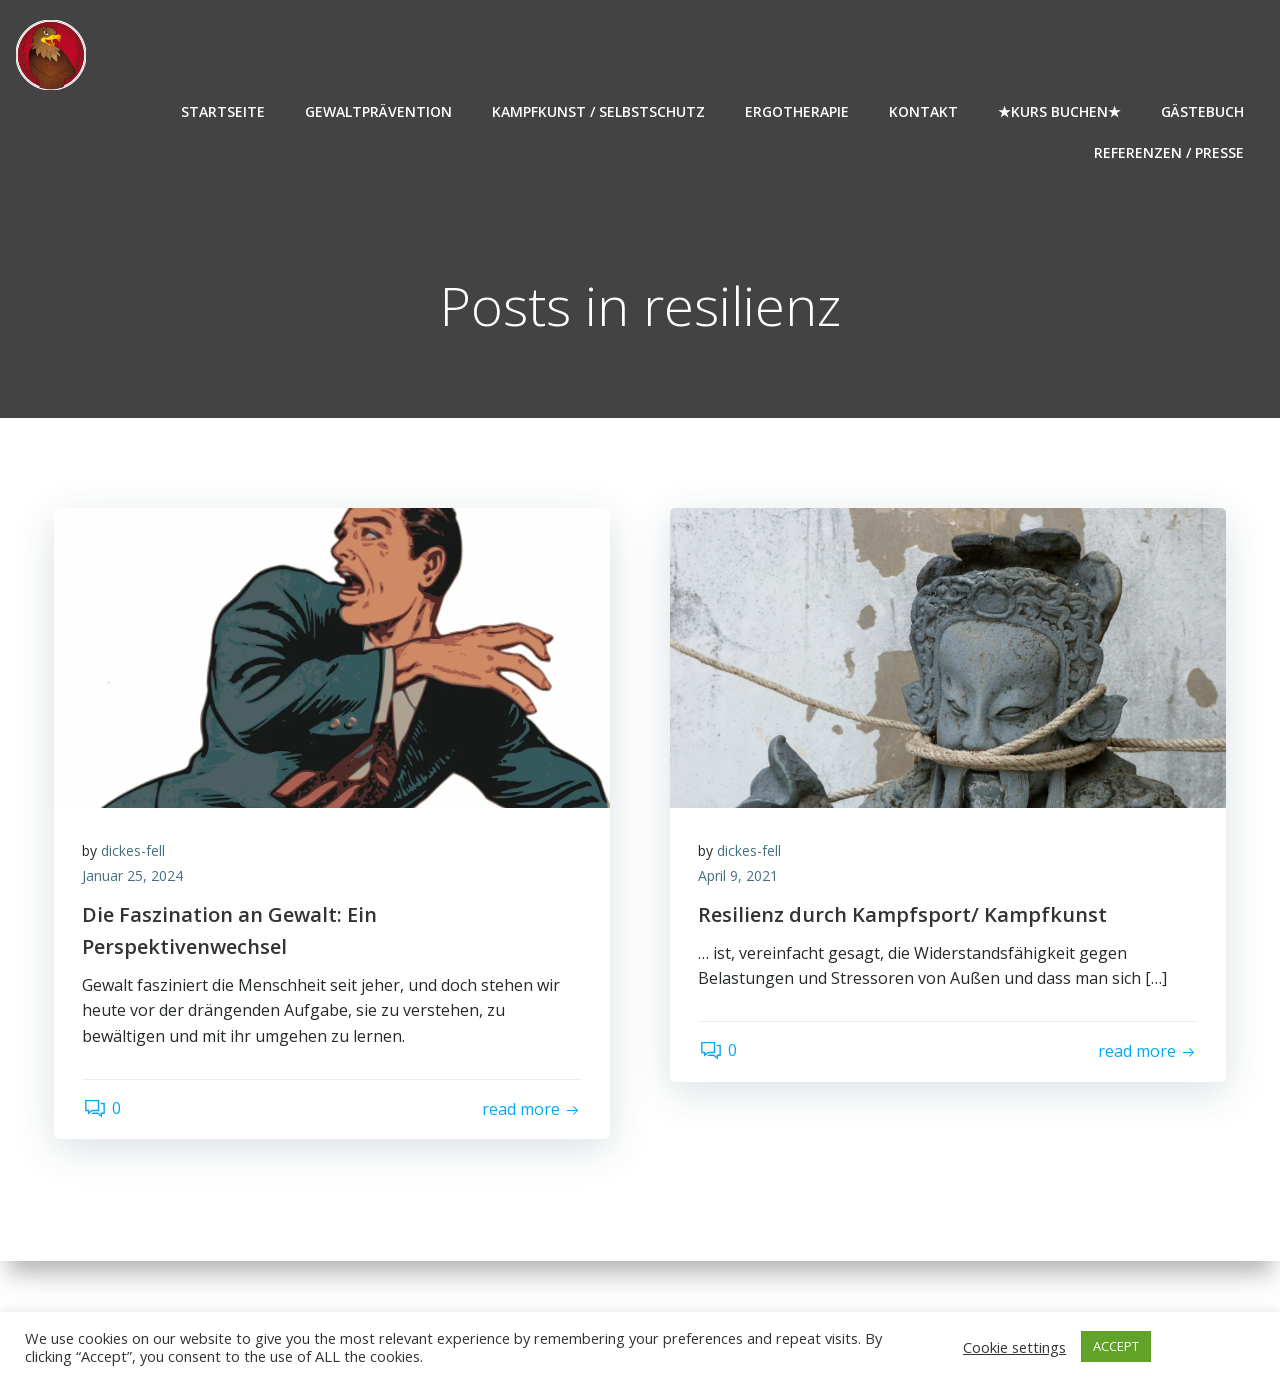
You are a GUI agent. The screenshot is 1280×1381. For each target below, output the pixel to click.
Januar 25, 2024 (134, 878)
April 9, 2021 (740, 878)
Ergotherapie (798, 110)
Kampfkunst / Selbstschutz (599, 110)
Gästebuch (1203, 110)
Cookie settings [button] (1014, 1347)
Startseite (224, 110)
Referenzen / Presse (1170, 151)
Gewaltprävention (379, 110)
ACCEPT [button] (1116, 1346)
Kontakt (924, 110)
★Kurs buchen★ (1060, 110)
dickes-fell (135, 852)
